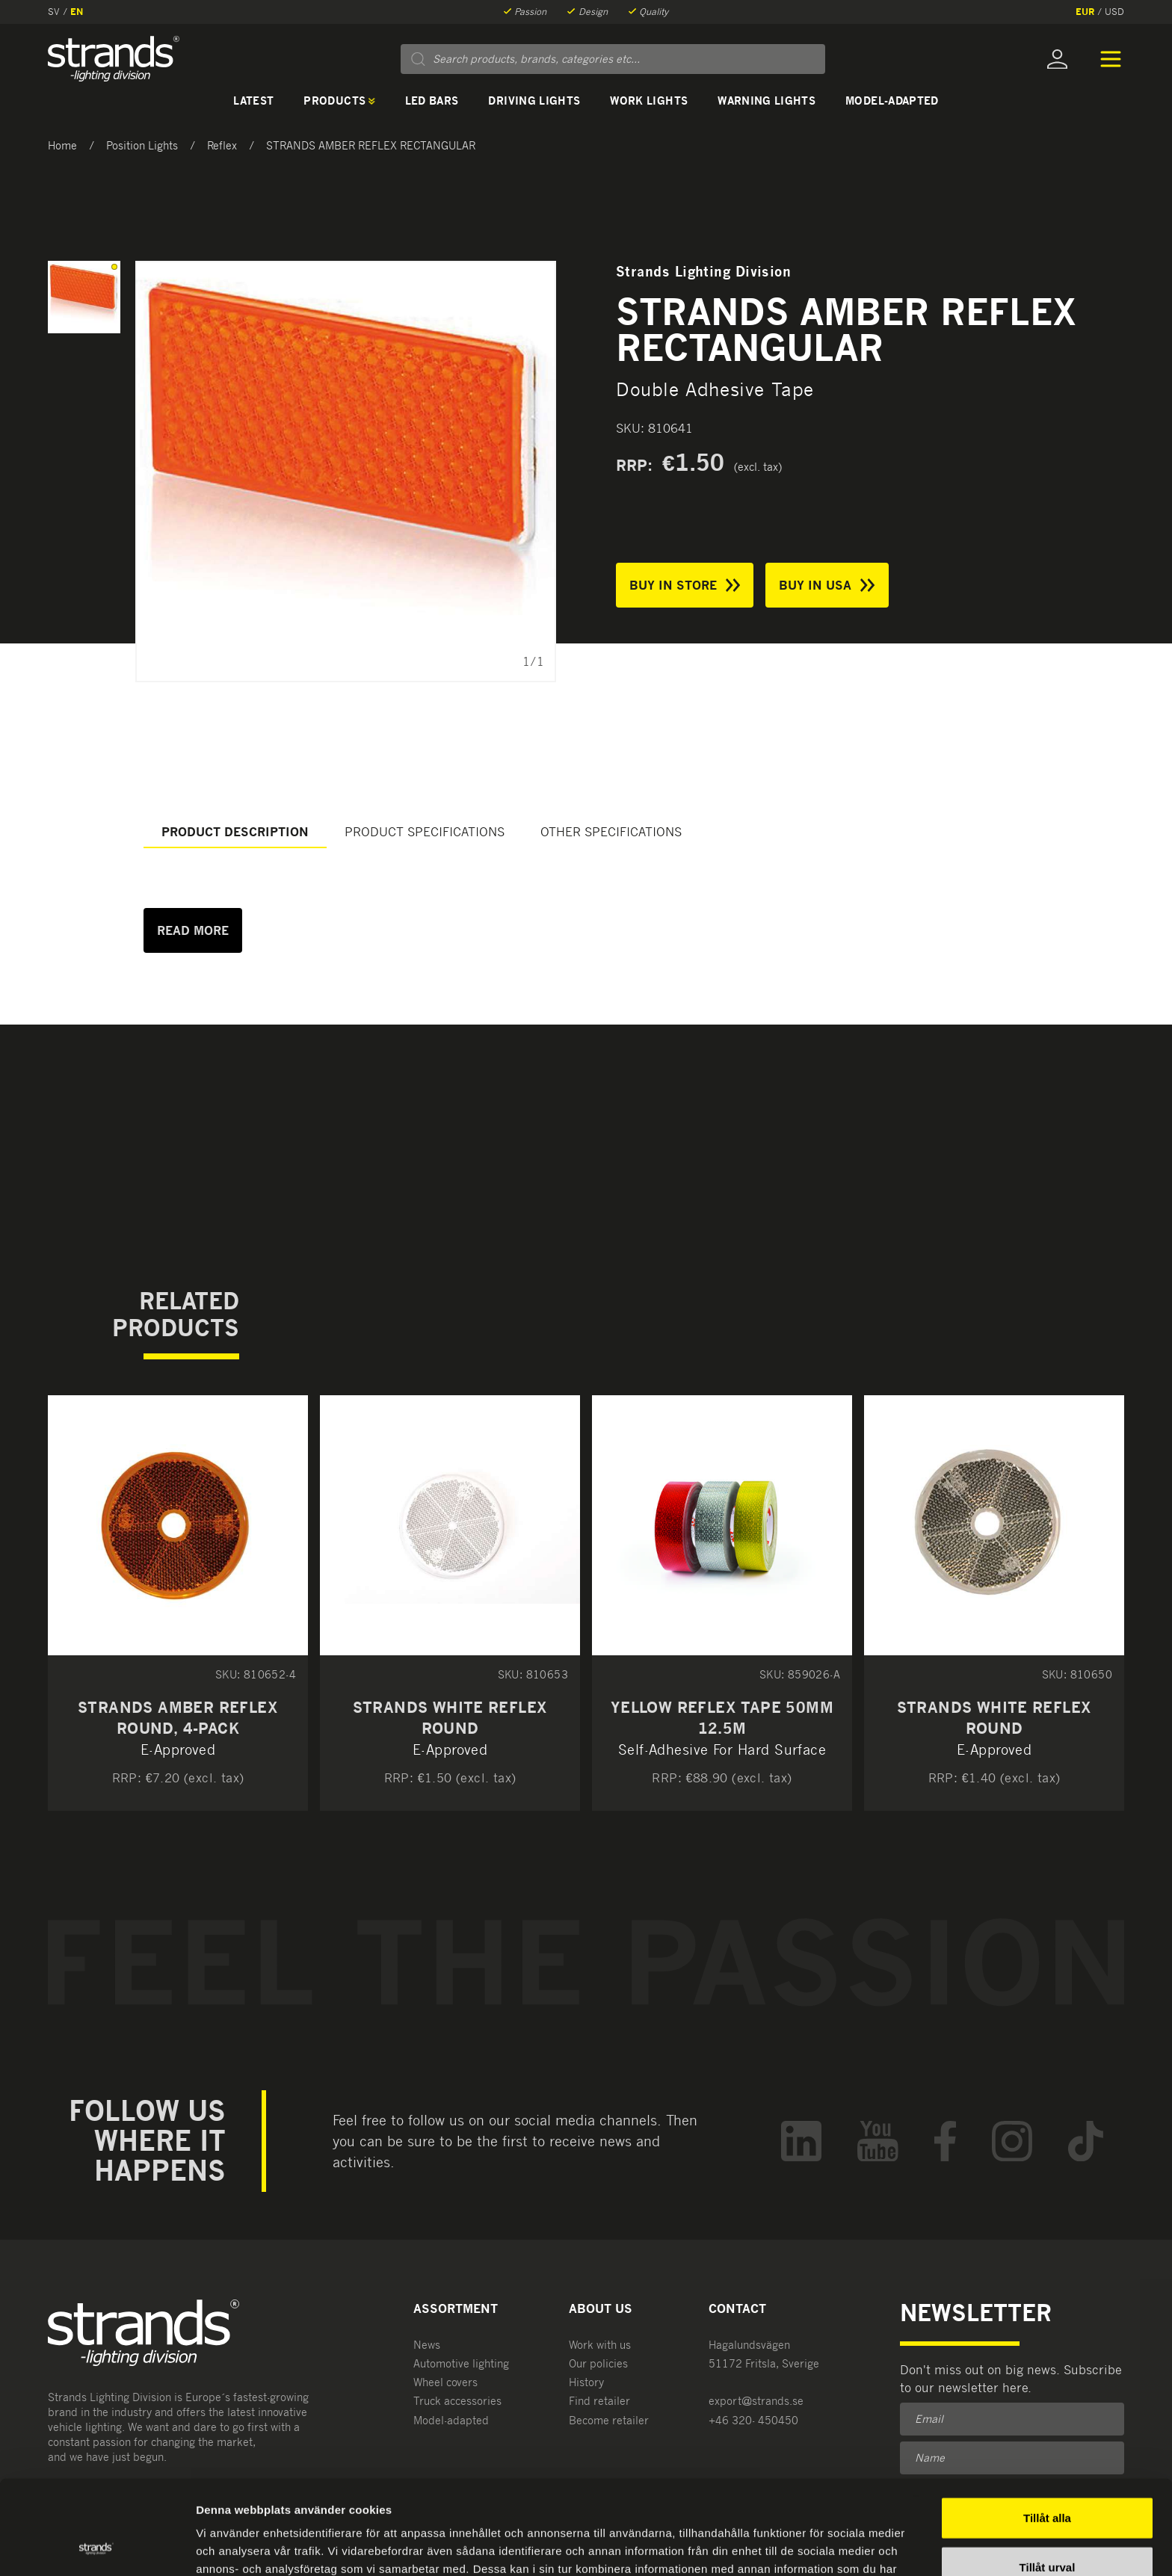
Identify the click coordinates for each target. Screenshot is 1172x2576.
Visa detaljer (812, 2546)
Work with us (600, 2344)
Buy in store (684, 585)
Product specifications (425, 831)
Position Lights (142, 145)
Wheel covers (445, 2382)
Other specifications (611, 831)
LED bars (432, 100)
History (586, 2382)
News (426, 2344)
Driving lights (534, 100)
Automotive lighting (461, 2363)
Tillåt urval (1048, 2478)
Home (62, 145)
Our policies (598, 2363)
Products (338, 100)
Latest (253, 100)
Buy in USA (827, 585)
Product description (235, 831)
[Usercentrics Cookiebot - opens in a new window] (96, 2547)
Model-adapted (892, 100)
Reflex (222, 145)
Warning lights (766, 100)
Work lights (649, 100)
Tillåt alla (1047, 2429)
